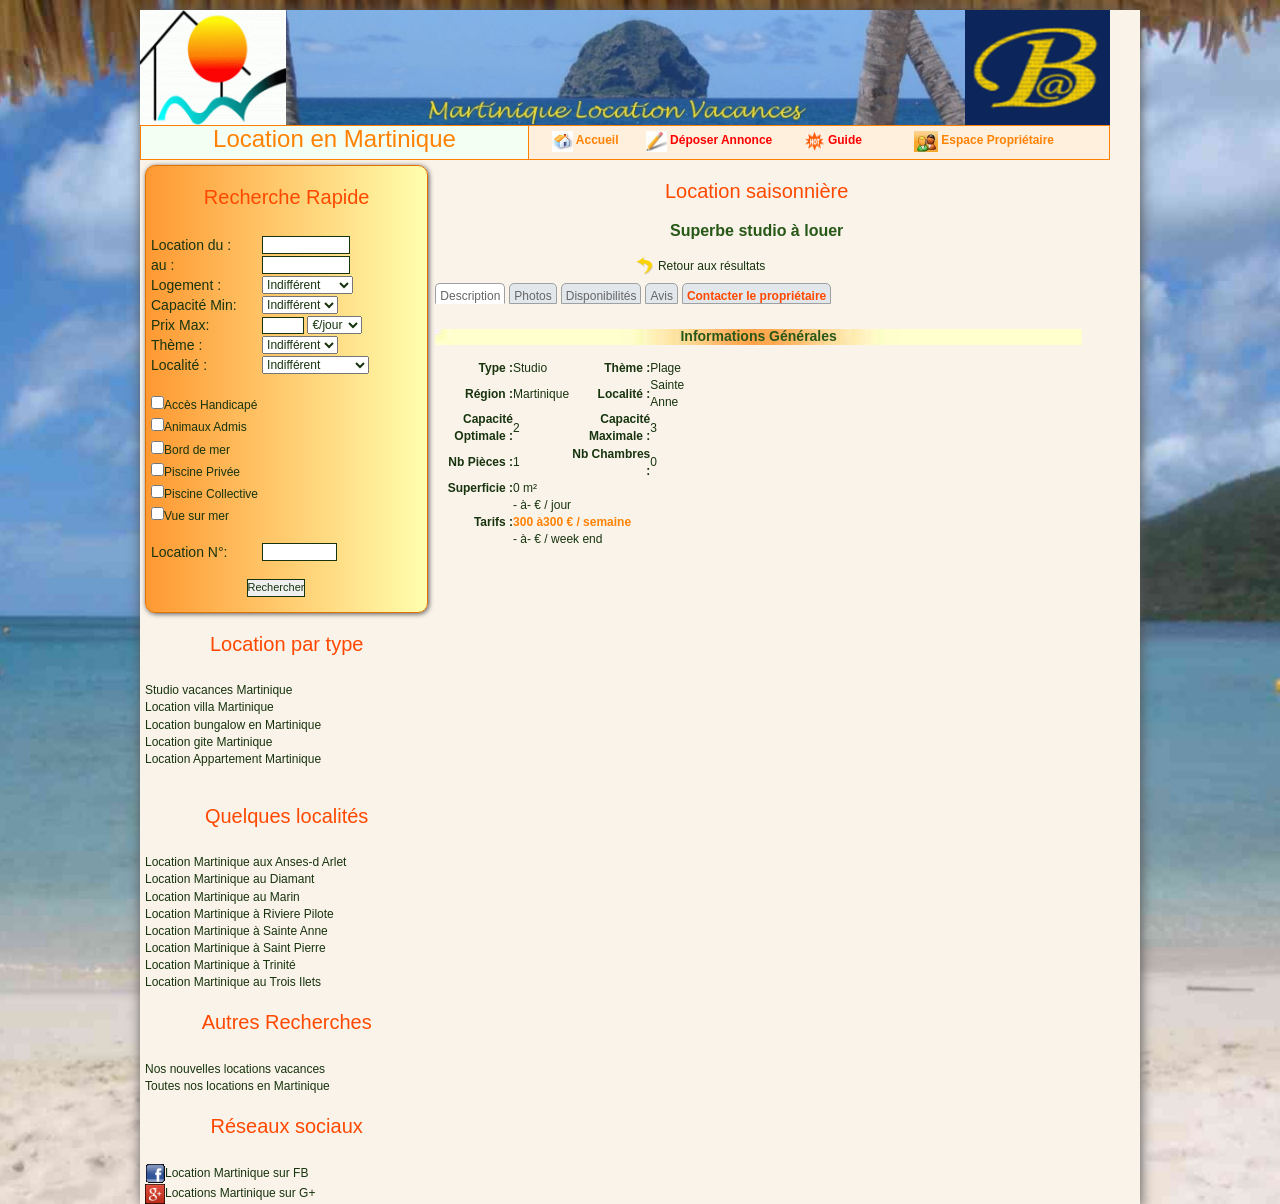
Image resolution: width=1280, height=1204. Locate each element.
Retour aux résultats (700, 266)
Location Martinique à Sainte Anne (236, 931)
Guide (833, 140)
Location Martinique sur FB (226, 1173)
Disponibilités (601, 296)
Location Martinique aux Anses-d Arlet (245, 862)
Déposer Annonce (709, 140)
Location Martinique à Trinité (220, 965)
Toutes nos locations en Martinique (237, 1086)
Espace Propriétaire (984, 140)
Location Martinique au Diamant (229, 879)
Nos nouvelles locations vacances (235, 1069)
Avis (661, 296)
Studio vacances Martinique (218, 690)
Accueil (585, 140)
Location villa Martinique (209, 707)
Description (470, 296)
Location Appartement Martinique (233, 759)
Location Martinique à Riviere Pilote (239, 914)
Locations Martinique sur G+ (230, 1193)
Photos (532, 296)
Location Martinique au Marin (222, 897)
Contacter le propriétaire (756, 296)
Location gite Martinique (208, 742)
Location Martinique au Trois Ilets (233, 982)
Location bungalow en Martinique (233, 725)
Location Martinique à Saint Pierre (235, 948)
